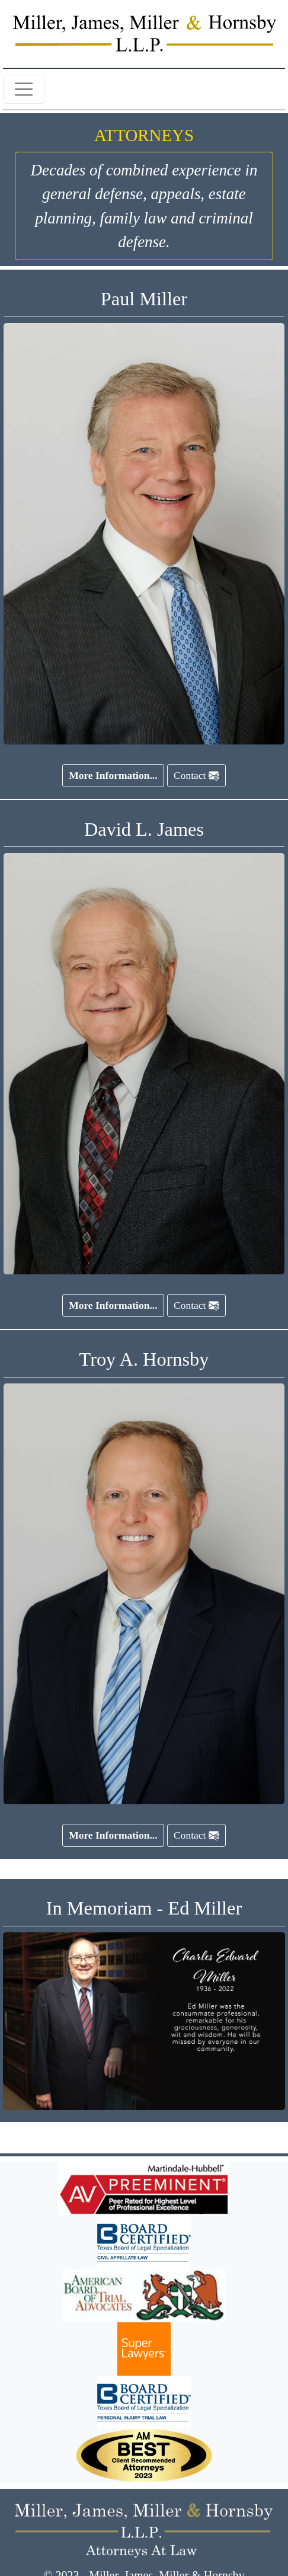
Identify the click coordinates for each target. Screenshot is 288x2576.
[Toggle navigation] (23, 89)
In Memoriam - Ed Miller (144, 1908)
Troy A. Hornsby (144, 1359)
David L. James (144, 829)
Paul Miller (144, 298)
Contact (196, 775)
